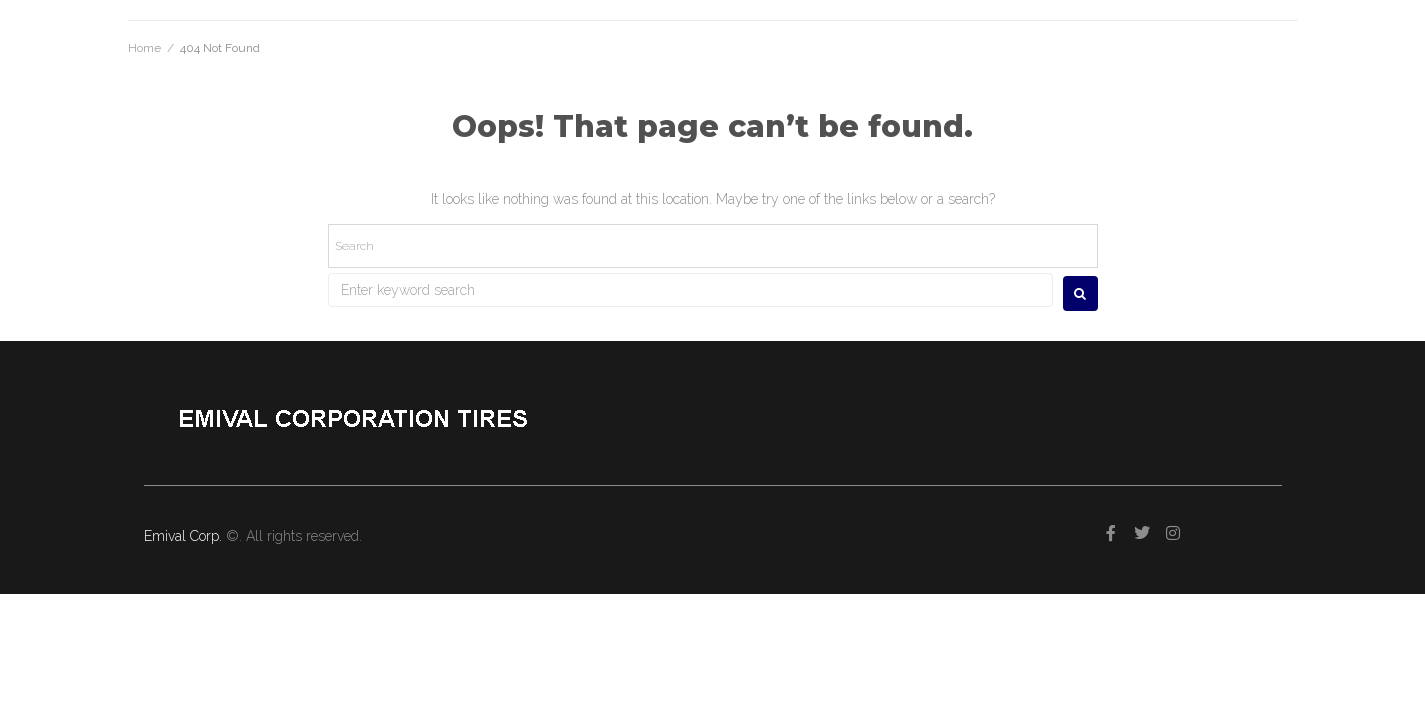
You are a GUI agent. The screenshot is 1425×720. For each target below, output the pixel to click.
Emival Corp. (185, 536)
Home (144, 48)
